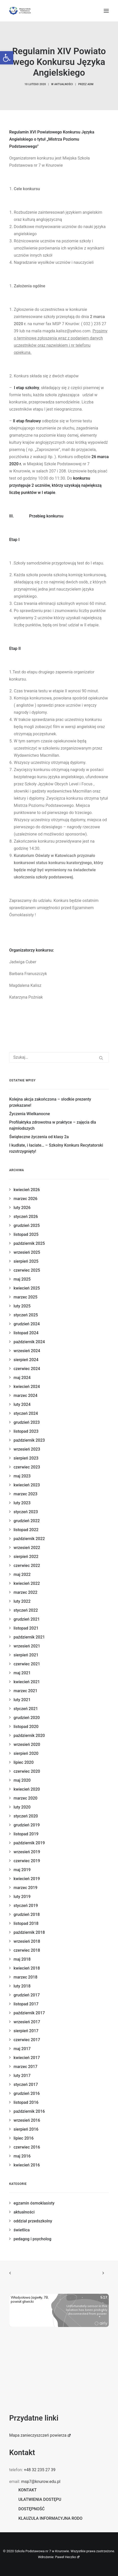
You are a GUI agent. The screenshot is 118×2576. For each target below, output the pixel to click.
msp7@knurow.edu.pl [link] (40, 2481)
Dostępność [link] (31, 2508)
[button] (106, 10)
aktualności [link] (63, 84)
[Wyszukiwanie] (59, 1057)
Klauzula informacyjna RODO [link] (50, 2518)
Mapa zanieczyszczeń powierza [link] (40, 2435)
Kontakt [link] (27, 2490)
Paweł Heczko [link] (67, 2557)
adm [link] (90, 84)
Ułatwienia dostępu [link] (39, 2499)
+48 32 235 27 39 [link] (39, 2469)
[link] (6, 57)
